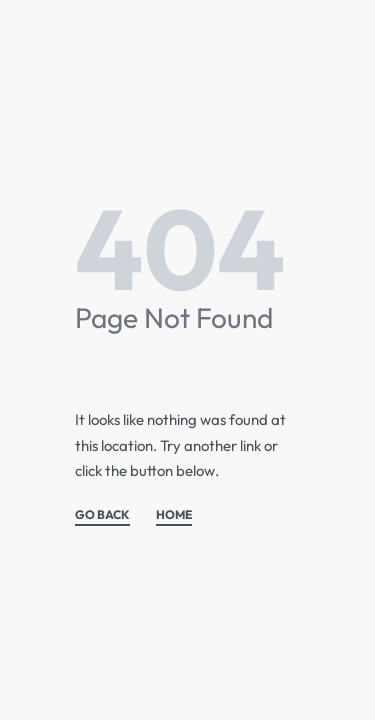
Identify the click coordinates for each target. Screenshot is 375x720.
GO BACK (102, 515)
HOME (174, 515)
